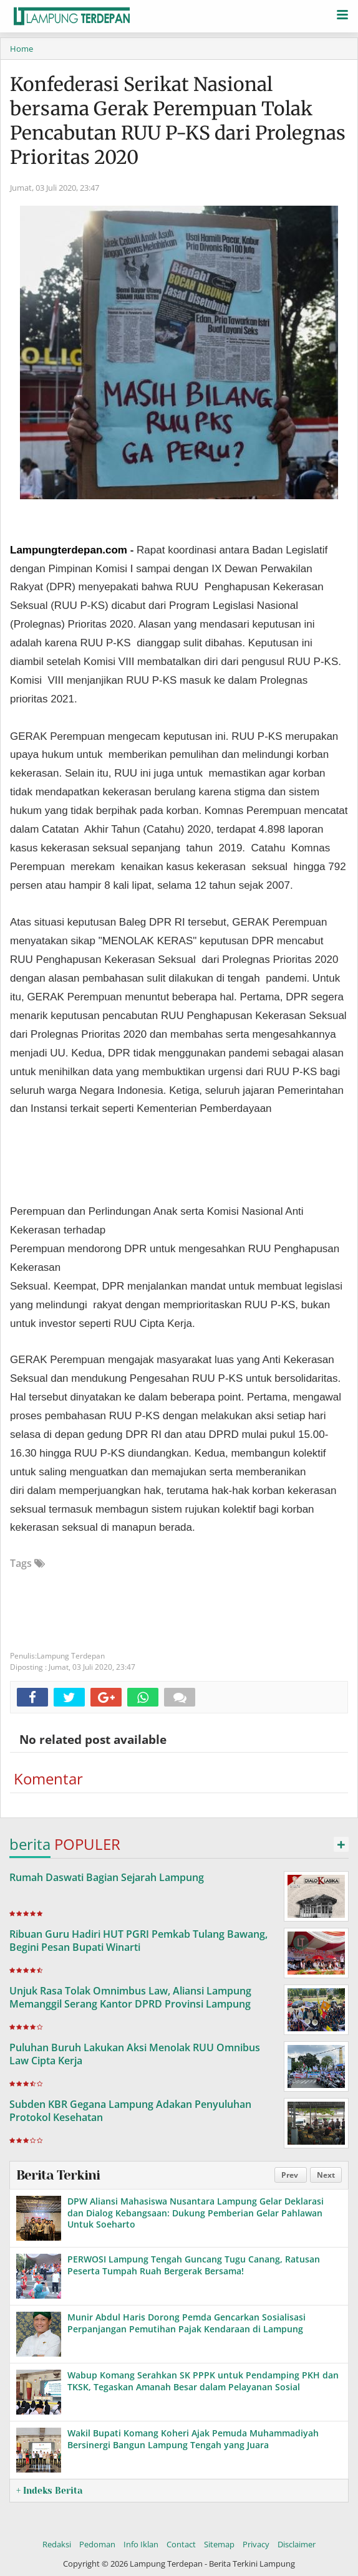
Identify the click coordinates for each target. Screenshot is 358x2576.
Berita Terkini (58, 2175)
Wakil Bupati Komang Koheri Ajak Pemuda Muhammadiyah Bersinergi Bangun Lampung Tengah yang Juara (193, 2438)
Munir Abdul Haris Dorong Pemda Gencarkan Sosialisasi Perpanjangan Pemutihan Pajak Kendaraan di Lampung (186, 2322)
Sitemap (219, 2544)
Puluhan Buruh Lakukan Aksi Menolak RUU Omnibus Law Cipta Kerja (134, 2054)
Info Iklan (140, 2544)
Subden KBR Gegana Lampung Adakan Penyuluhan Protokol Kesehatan (130, 2110)
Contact (181, 2544)
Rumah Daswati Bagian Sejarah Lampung (106, 1877)
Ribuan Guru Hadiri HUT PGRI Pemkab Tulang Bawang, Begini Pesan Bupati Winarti (138, 1940)
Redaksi (56, 2544)
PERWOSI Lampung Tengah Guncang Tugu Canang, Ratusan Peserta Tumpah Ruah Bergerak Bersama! (193, 2264)
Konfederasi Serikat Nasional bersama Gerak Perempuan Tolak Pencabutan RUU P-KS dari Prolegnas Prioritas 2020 (178, 120)
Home (21, 48)
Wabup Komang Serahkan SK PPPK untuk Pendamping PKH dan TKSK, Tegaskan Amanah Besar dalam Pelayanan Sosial (203, 2380)
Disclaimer (297, 2544)
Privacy (256, 2544)
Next (326, 2175)
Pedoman (97, 2544)
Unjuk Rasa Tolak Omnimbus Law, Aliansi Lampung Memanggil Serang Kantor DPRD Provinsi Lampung (130, 1997)
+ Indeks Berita (49, 2491)
